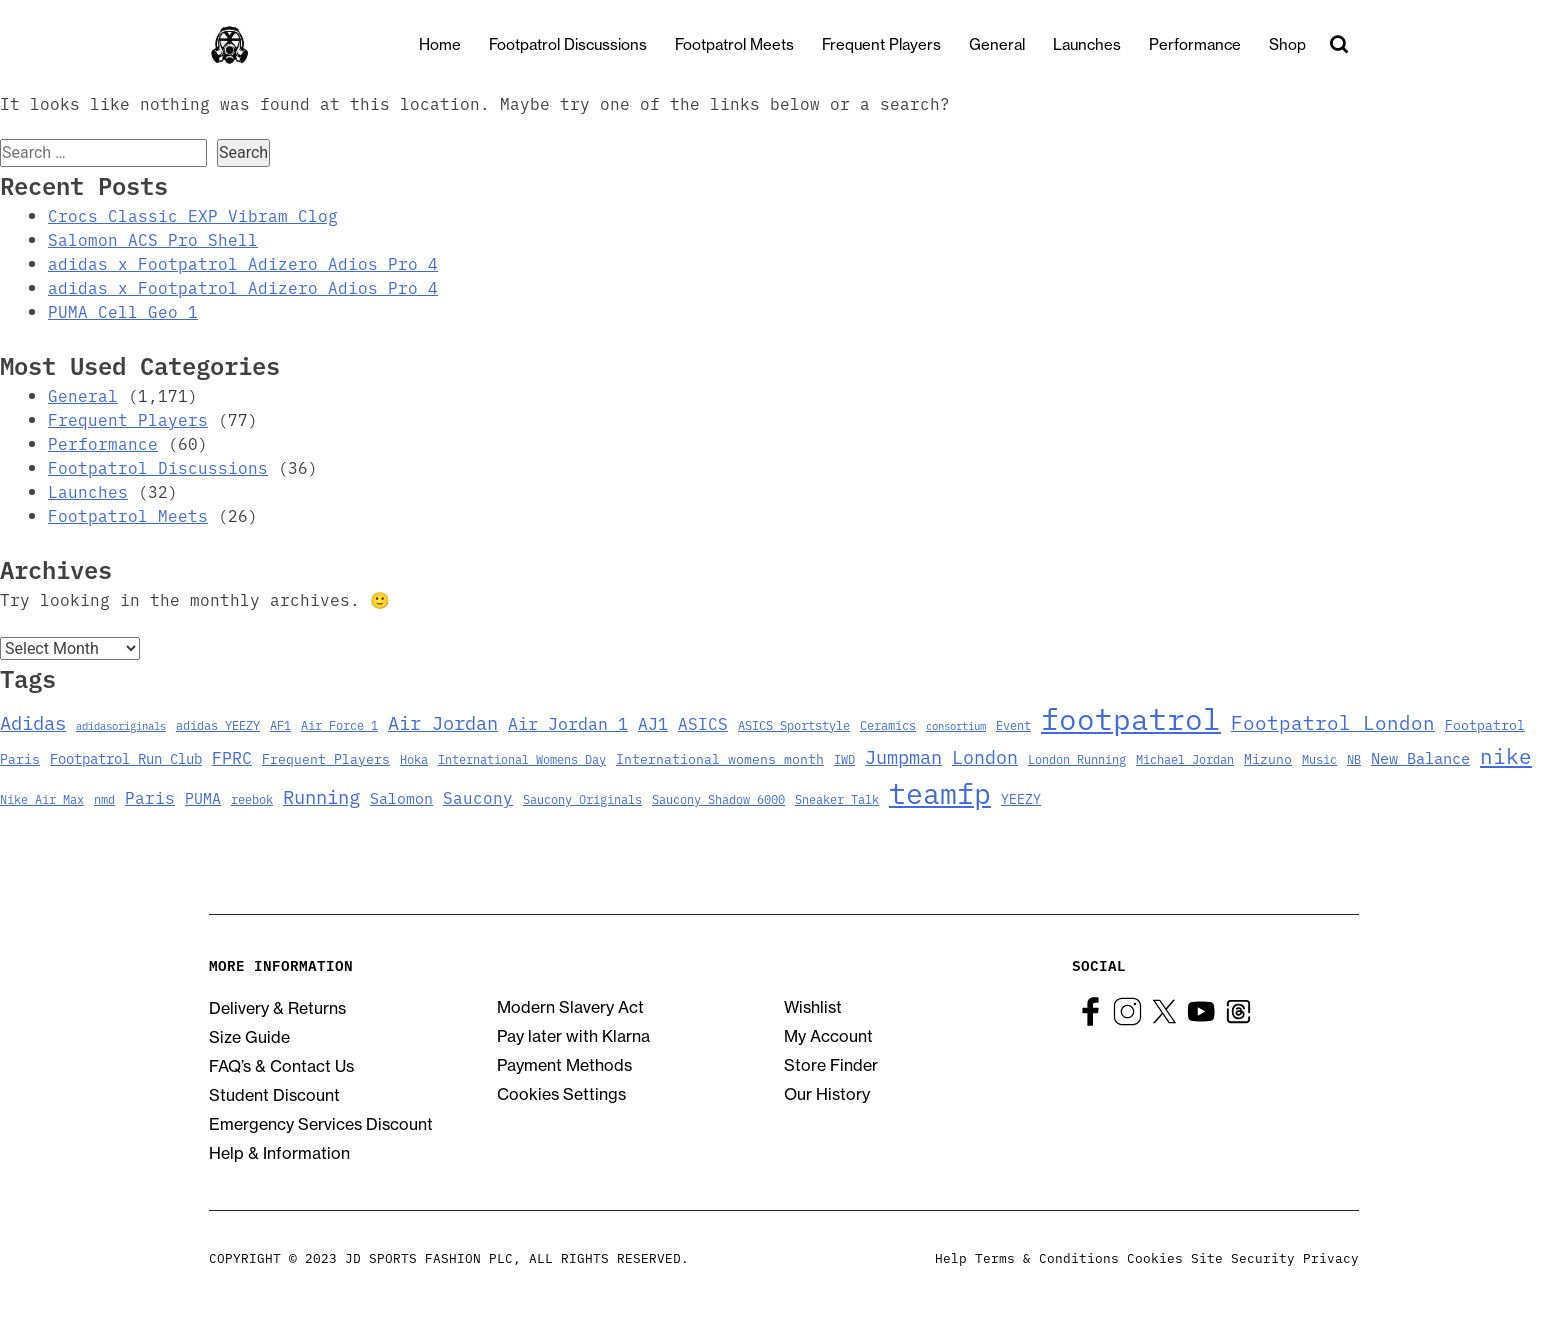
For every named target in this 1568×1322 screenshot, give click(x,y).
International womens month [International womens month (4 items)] (720, 758)
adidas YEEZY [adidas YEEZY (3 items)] (218, 724)
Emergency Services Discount (321, 1124)
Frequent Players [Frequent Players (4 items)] (326, 758)
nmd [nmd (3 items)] (104, 798)
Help (951, 1257)
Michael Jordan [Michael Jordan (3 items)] (1185, 758)
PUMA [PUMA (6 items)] (203, 797)
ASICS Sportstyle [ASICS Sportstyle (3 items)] (794, 724)
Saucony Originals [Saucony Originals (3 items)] (582, 798)
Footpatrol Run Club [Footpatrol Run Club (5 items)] (126, 758)
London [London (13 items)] (985, 756)
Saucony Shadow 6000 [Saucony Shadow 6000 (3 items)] (718, 798)
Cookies (1155, 1257)
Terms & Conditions (1047, 1257)
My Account (828, 1036)
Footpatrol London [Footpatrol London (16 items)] (1333, 721)
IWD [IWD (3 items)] (844, 758)
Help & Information (279, 1153)
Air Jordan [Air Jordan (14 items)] (443, 722)
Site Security (1243, 1257)
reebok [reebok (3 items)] (252, 798)
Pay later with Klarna (573, 1036)
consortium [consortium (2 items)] (956, 725)
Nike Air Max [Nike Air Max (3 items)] (42, 798)
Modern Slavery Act (570, 1007)
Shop (1304, 44)
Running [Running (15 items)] (321, 795)
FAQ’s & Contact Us (281, 1066)
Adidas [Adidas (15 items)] (33, 721)
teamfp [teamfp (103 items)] (940, 792)
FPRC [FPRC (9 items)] (232, 756)
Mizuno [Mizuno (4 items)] (1268, 758)
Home (457, 44)
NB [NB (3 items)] (1354, 758)
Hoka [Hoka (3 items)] (414, 758)
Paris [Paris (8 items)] (150, 797)
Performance (1212, 44)
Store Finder (831, 1065)
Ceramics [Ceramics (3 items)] (888, 724)
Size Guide (249, 1037)
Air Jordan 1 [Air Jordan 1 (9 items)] (568, 722)
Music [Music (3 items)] (1319, 758)
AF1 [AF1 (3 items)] (280, 724)
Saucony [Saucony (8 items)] (478, 797)
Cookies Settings (561, 1094)
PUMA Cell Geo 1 (123, 311)
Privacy (1331, 1257)
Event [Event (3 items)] (1013, 724)
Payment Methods (564, 1065)
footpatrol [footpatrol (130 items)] (1131, 717)
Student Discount (274, 1095)
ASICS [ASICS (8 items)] (703, 723)
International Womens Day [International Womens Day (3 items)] (522, 758)
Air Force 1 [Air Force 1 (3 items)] (339, 724)
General (1014, 44)
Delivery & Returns (277, 1008)
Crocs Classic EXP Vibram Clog (193, 215)
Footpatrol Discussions (585, 44)
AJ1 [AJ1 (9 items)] (653, 722)
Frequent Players (898, 44)
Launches (1104, 44)
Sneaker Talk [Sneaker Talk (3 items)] (837, 798)
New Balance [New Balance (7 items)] (1420, 757)
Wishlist (813, 1007)
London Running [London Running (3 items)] (1077, 758)
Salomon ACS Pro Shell (153, 239)
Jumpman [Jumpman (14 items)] (903, 756)
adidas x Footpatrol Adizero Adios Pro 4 (243, 263)
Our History (827, 1094)
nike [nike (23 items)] (1506, 755)
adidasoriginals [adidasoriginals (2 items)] (121, 725)
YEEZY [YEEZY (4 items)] (1021, 798)
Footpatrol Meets (751, 44)
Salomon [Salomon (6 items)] (401, 797)
